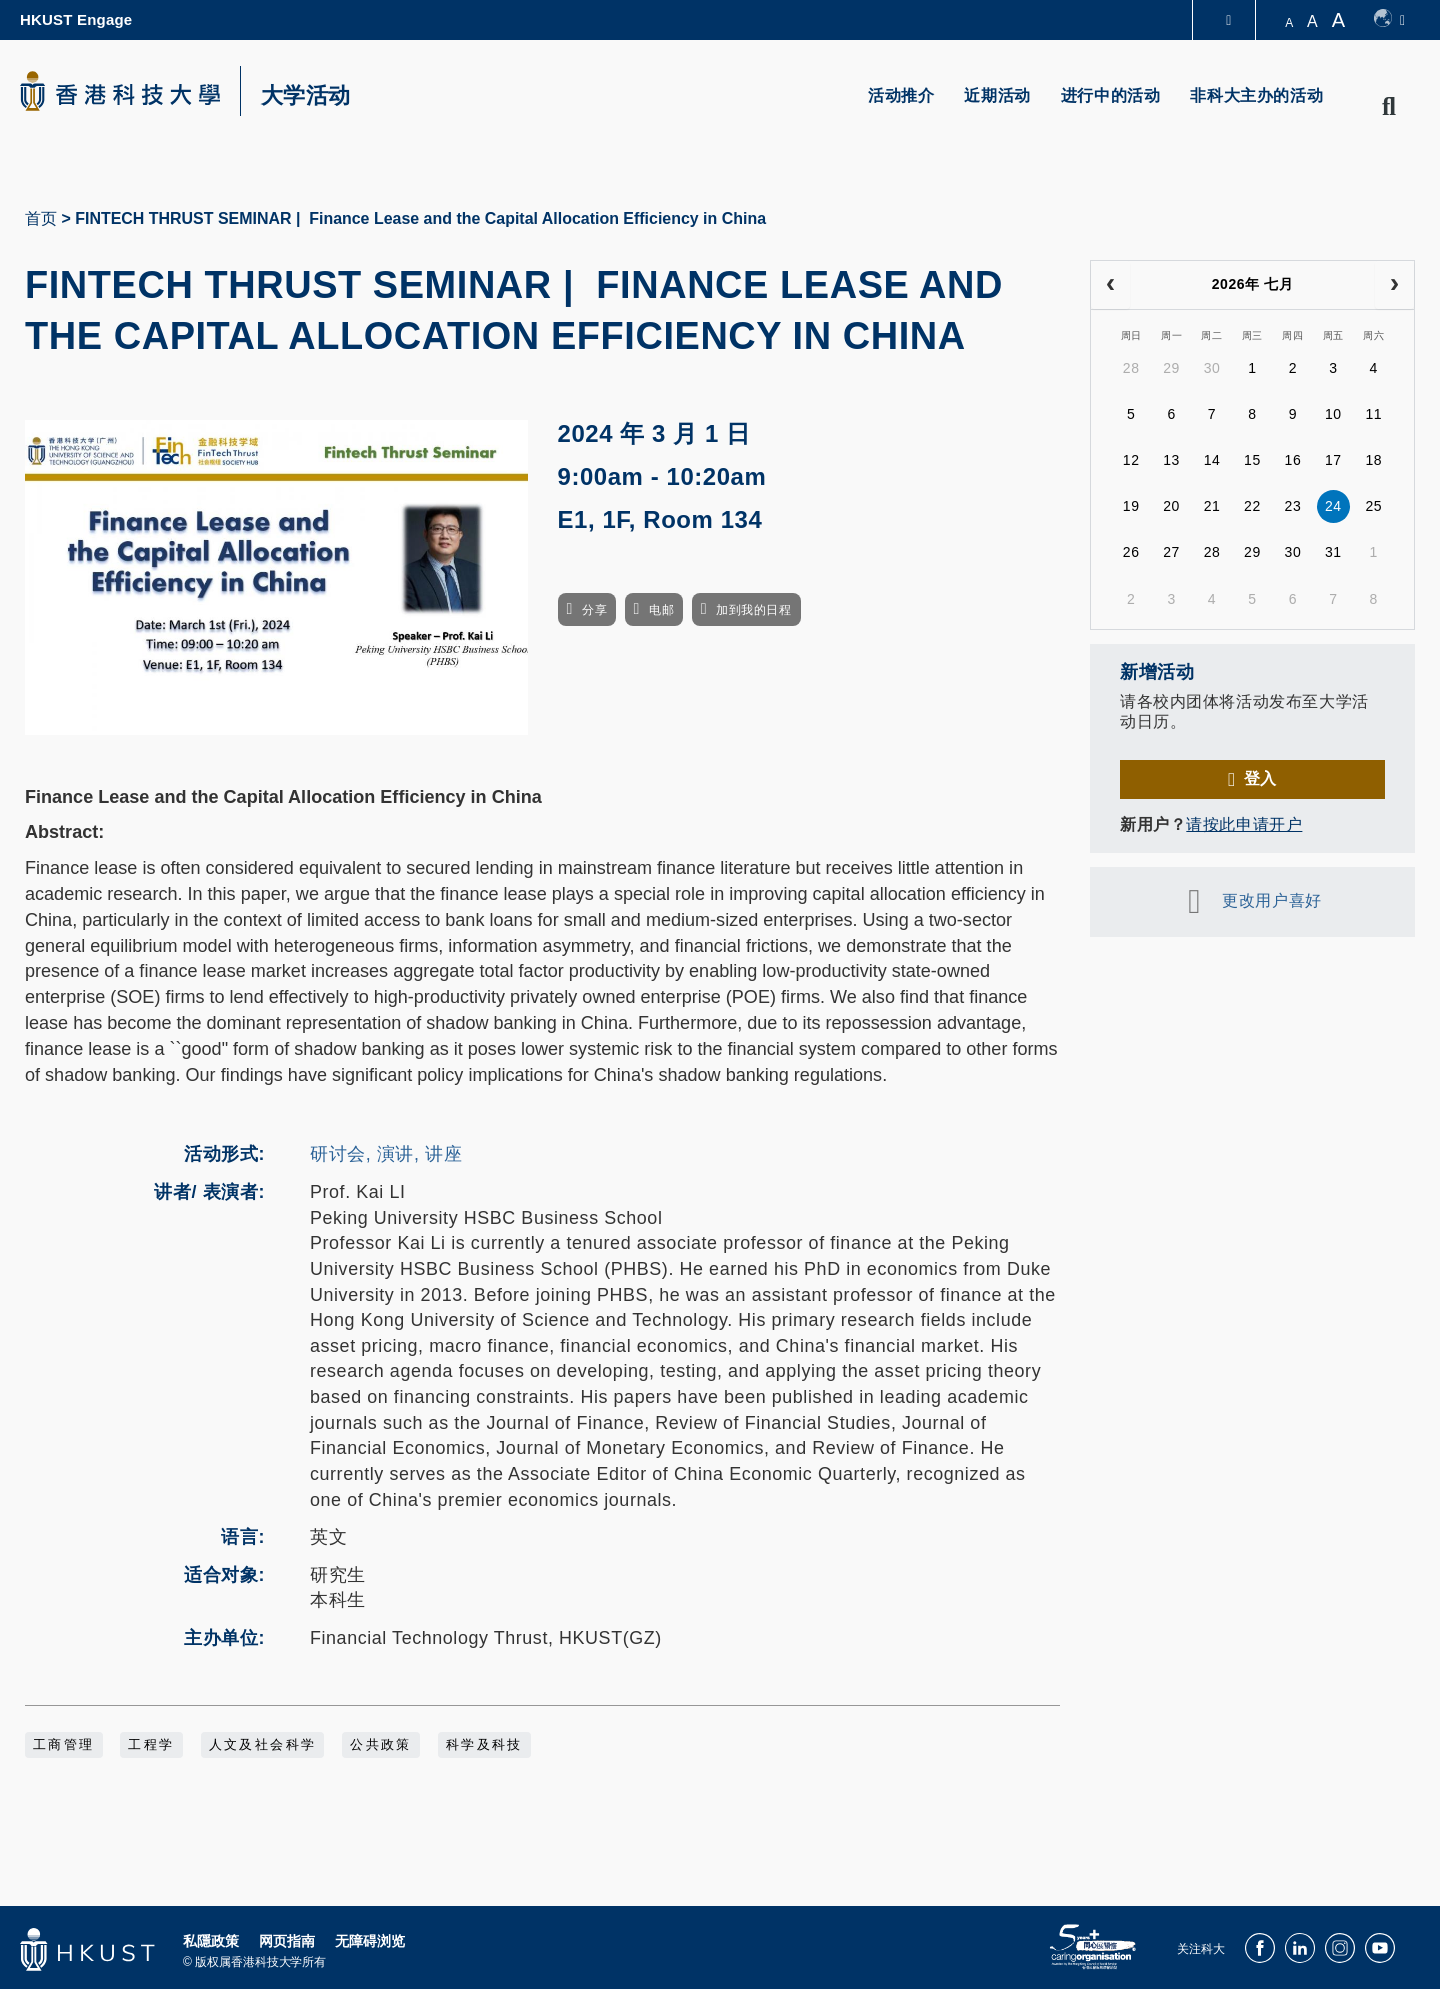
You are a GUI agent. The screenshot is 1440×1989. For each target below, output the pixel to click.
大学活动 (306, 96)
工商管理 (64, 1745)
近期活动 (997, 95)
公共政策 (381, 1745)
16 (1293, 460)
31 (1333, 552)
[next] (1394, 285)
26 (1131, 552)
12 (1131, 460)
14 (1212, 460)
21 (1212, 506)
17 (1333, 460)
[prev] (1110, 285)
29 (1171, 368)
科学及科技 (484, 1745)
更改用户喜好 (1271, 900)
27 (1171, 552)
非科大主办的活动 (1256, 95)
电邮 (661, 610)
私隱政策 (211, 1941)
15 (1252, 460)
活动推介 (901, 95)
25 (1373, 506)
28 (1131, 368)
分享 (594, 610)
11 (1373, 414)
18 (1373, 460)
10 (1333, 414)
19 (1131, 506)
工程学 (151, 1745)
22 (1252, 506)
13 (1171, 460)
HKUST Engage (76, 19)
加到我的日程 (753, 610)
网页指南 (287, 1941)
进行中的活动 (1111, 95)
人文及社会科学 (263, 1745)
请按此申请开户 (1244, 824)
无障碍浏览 (370, 1941)
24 (1333, 506)
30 (1212, 368)
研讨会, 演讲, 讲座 (386, 1154)
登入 (1260, 778)
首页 (41, 218)
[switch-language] (1389, 20)
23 (1293, 506)
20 (1171, 506)
